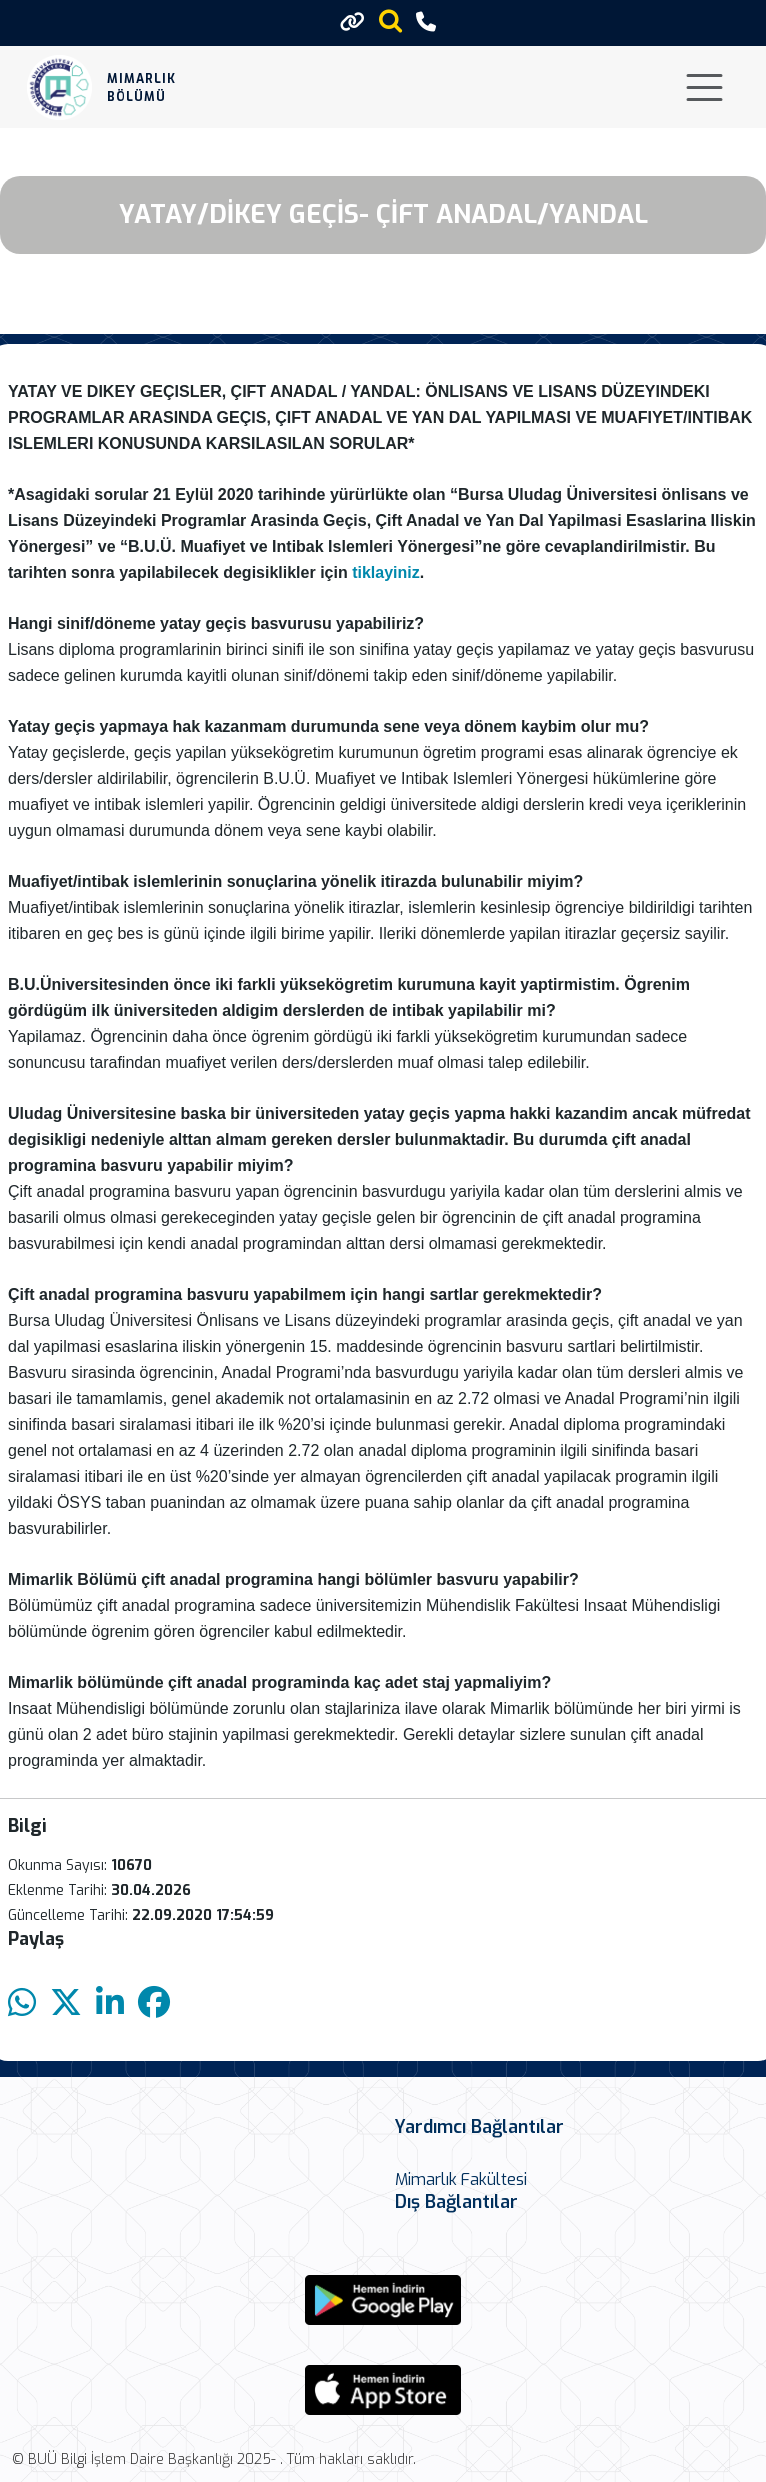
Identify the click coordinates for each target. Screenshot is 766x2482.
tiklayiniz (386, 572)
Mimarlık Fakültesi (461, 2179)
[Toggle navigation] (704, 87)
